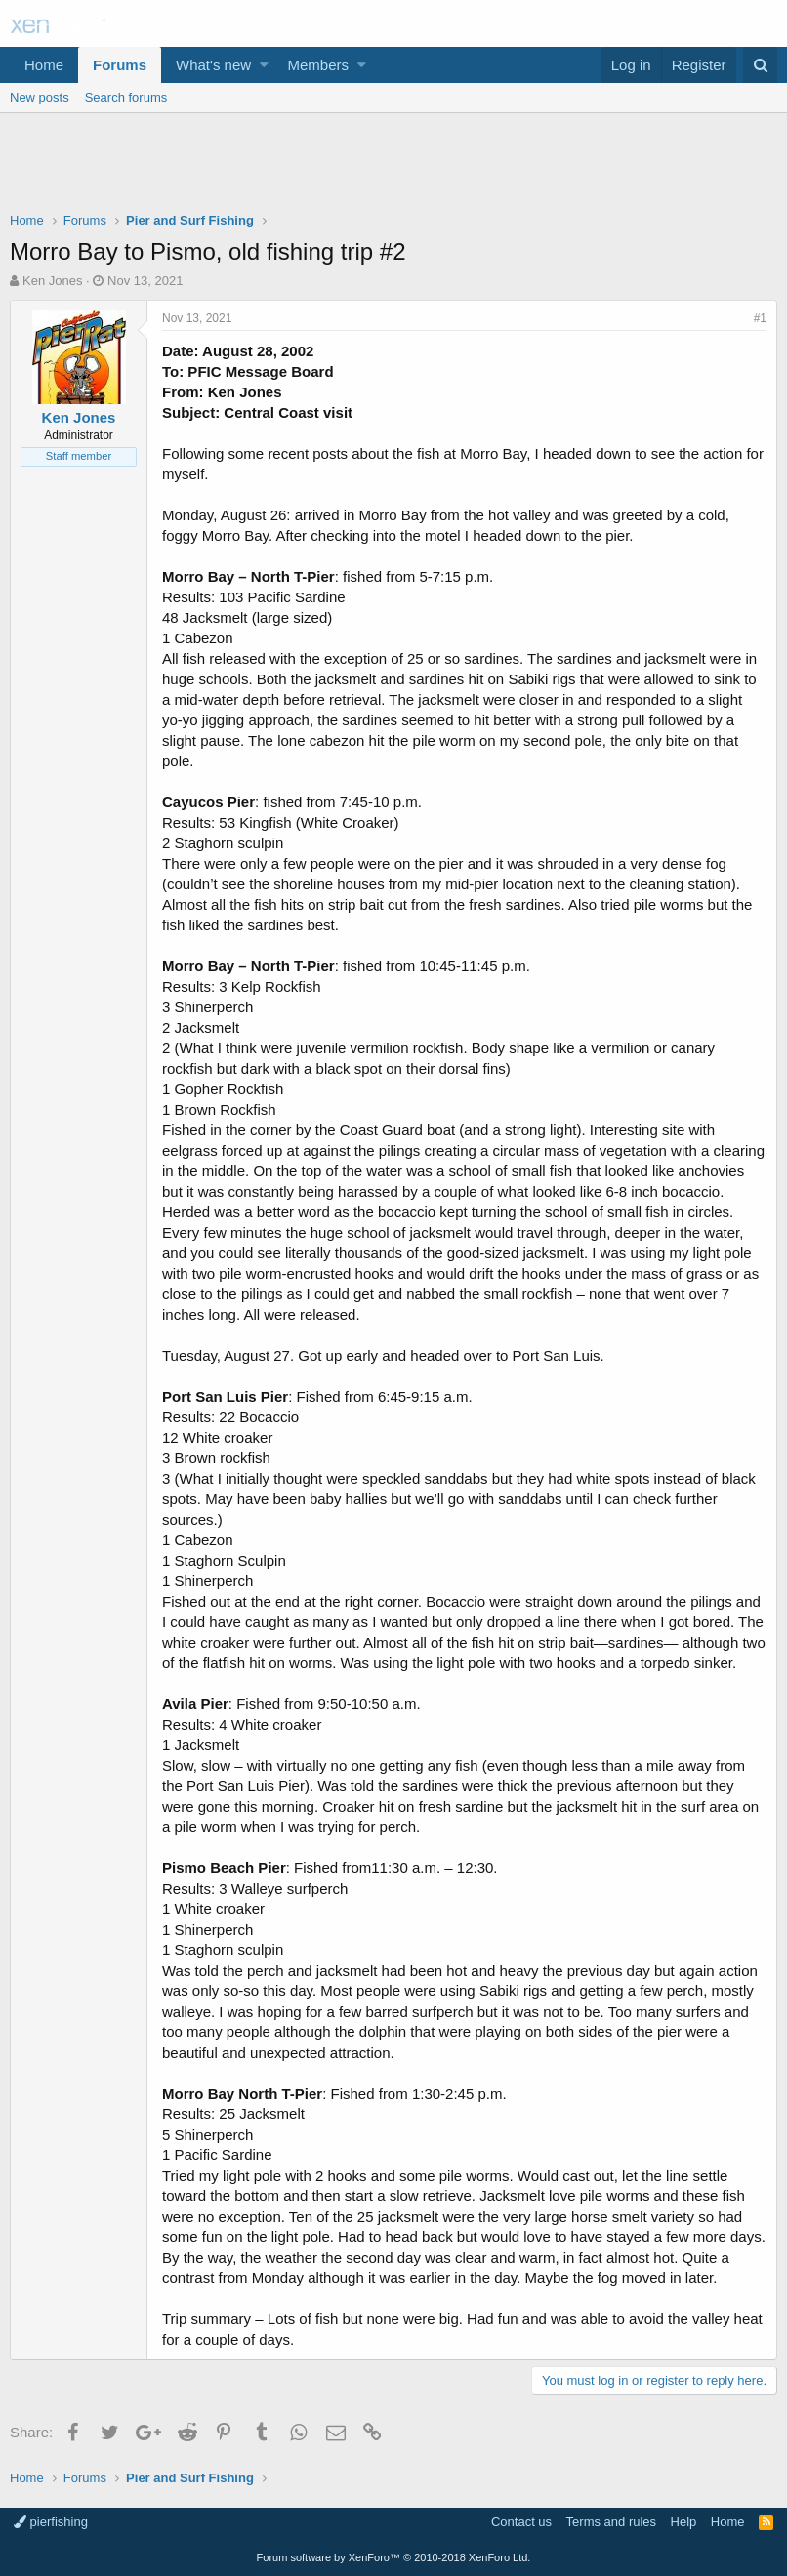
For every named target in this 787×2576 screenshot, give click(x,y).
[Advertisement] (393, 167)
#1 (760, 318)
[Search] (760, 65)
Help (684, 2522)
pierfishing (51, 2522)
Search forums (126, 97)
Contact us (521, 2522)
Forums (119, 65)
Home (43, 65)
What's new (213, 65)
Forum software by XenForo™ (394, 2557)
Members (319, 65)
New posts (39, 97)
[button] (264, 65)
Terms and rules (611, 2522)
